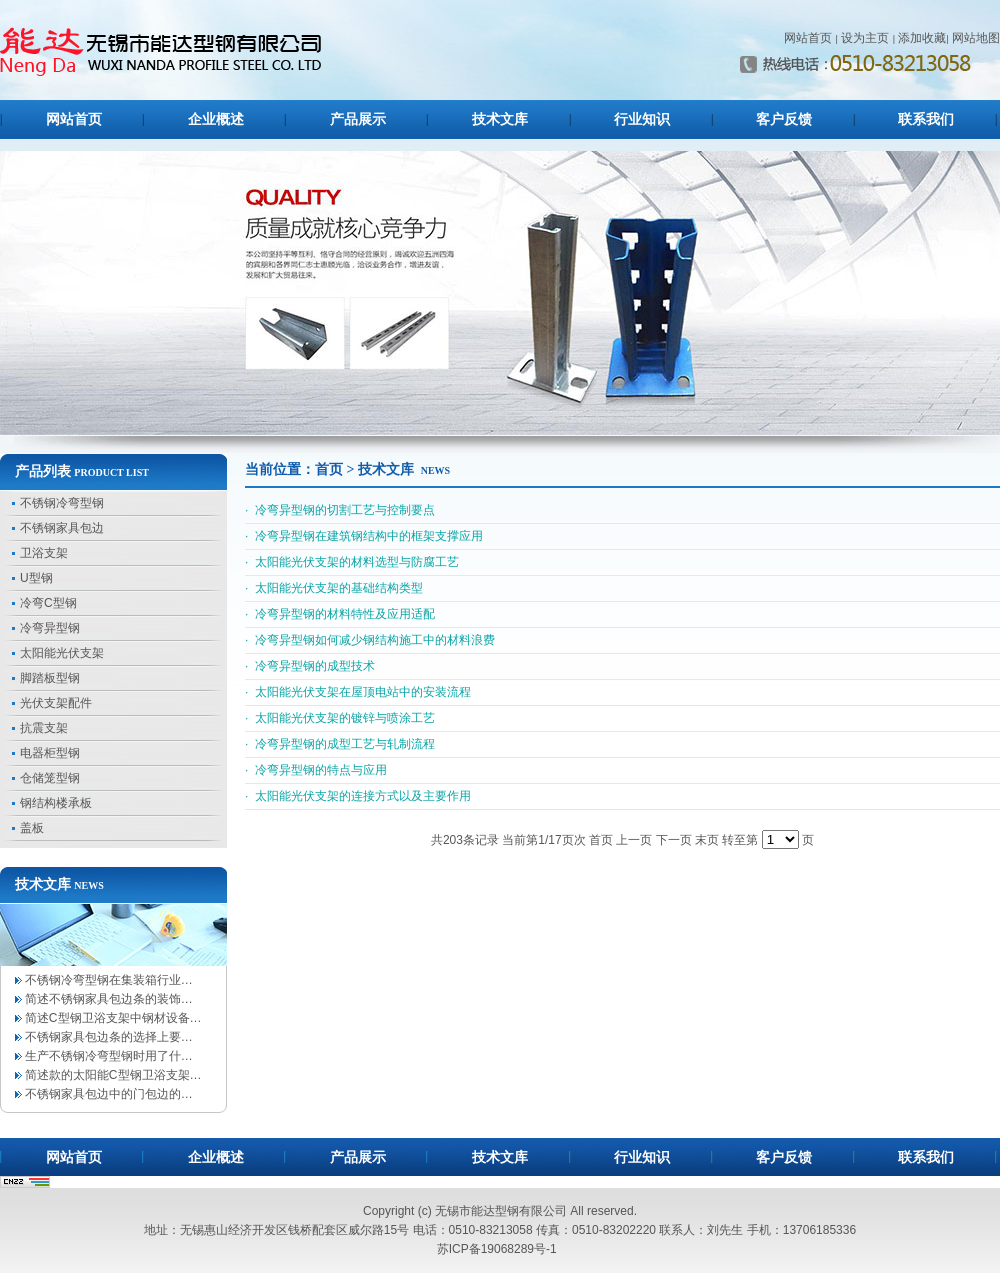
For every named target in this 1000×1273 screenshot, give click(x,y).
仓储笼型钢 (50, 778)
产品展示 (358, 119)
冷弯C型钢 (48, 603)
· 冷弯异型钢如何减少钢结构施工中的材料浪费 (370, 640)
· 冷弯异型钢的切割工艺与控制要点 (340, 510)
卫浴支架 (44, 553)
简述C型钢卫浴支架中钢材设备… (113, 1018)
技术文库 (500, 119)
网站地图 (976, 38)
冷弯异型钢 (50, 628)
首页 (329, 469)
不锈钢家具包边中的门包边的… (109, 1094)
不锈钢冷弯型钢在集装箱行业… (109, 980)
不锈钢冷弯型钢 (62, 503)
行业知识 (642, 119)
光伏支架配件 (56, 703)
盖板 (32, 828)
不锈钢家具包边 (62, 528)
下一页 (674, 840)
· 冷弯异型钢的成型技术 (310, 666)
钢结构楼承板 (56, 803)
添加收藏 (922, 38)
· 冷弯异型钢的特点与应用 (316, 770)
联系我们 (926, 119)
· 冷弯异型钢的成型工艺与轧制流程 (340, 744)
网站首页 (808, 38)
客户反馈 (784, 119)
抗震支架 (44, 728)
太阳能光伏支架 (62, 653)
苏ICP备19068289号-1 (497, 1249)
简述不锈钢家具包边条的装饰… (109, 999)
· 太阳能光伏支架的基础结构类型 (334, 588)
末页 (707, 840)
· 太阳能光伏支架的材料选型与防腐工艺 (352, 562)
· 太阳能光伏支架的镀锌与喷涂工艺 (340, 718)
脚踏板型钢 (50, 678)
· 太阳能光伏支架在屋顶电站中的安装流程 (358, 692)
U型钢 (36, 578)
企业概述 (216, 119)
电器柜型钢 (50, 753)
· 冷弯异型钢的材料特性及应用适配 (340, 614)
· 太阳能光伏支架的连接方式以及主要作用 (358, 796)
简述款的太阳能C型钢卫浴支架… (113, 1075)
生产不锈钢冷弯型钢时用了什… (109, 1056)
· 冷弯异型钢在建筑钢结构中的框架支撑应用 (364, 536)
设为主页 (865, 38)
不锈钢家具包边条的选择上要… (109, 1037)
